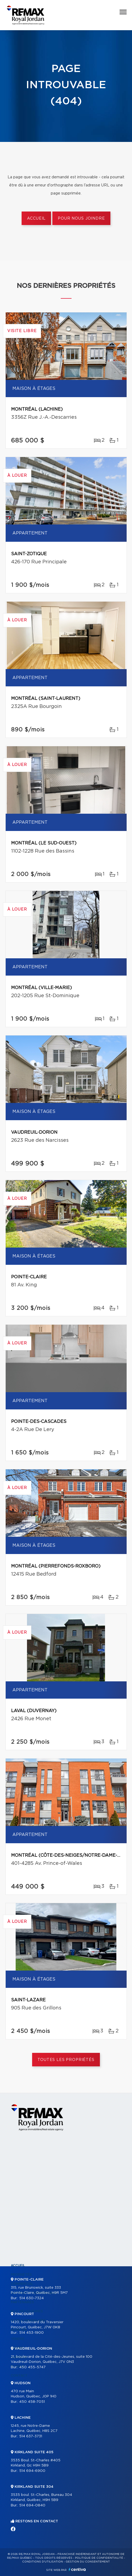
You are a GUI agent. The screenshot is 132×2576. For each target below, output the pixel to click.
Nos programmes (27, 2311)
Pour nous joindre (81, 218)
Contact (19, 2375)
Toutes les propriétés (66, 2060)
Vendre (18, 2338)
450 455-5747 (32, 2367)
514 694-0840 (32, 2505)
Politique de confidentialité (99, 2558)
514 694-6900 (32, 2471)
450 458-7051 (32, 2402)
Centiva (77, 2569)
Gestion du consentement (88, 2561)
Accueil (36, 218)
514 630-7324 (31, 2298)
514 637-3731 (30, 2436)
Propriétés (21, 2274)
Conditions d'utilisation (42, 2561)
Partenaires (22, 2302)
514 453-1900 (31, 2333)
